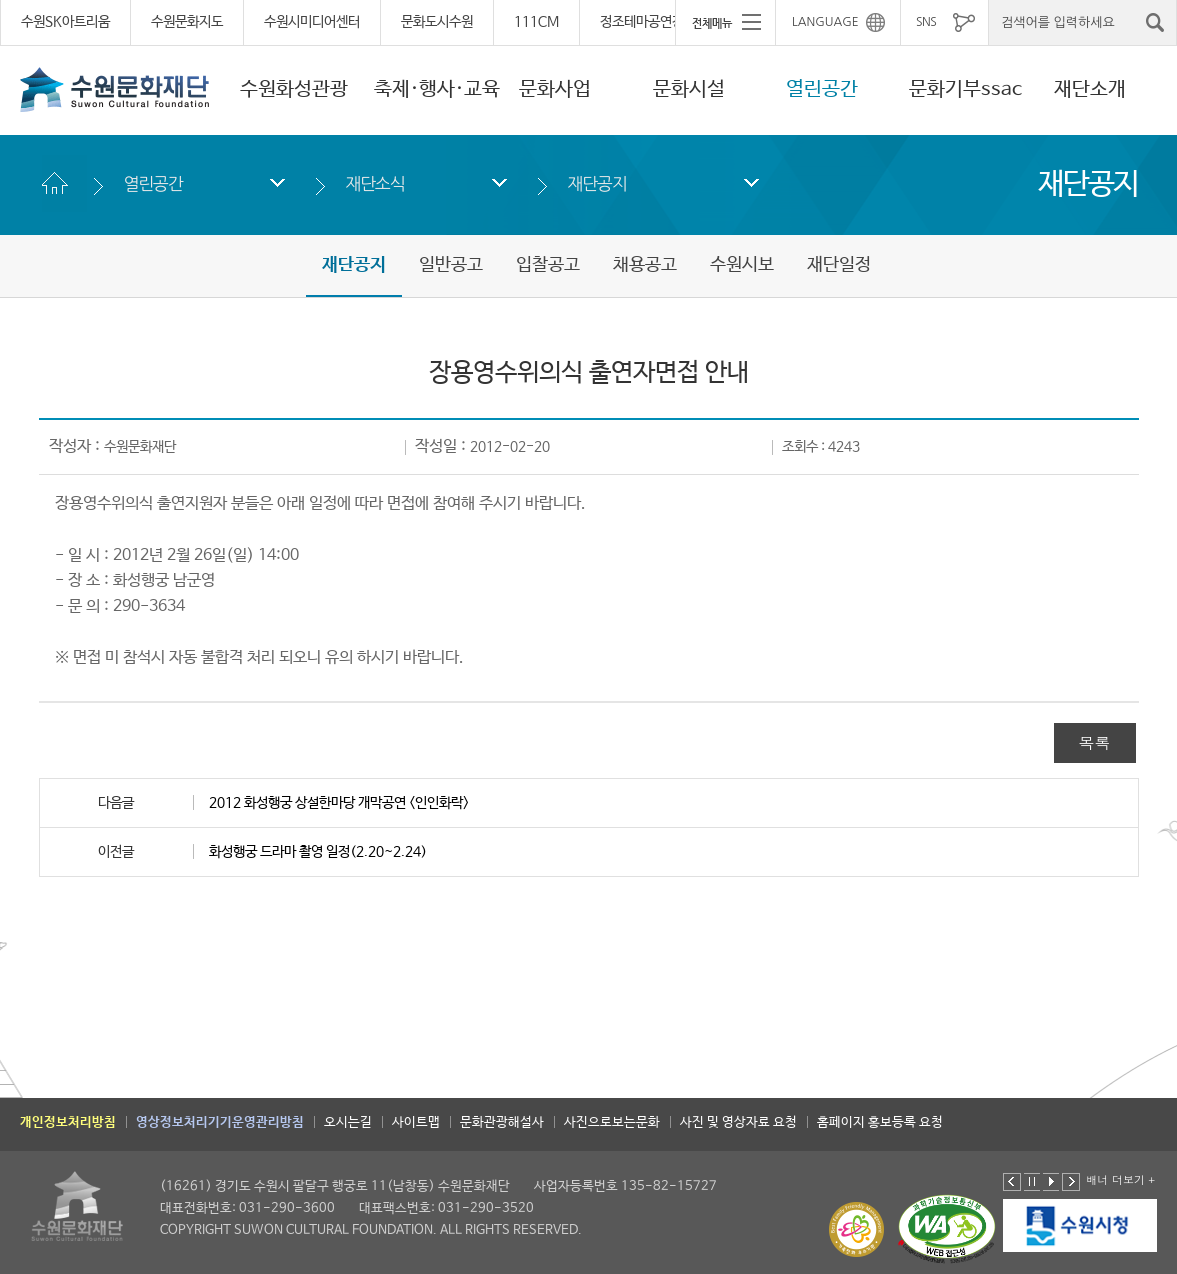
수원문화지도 (187, 22)
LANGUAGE (825, 22)
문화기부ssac (965, 89)
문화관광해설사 (502, 1122)
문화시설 (689, 89)
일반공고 (451, 265)
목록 (1095, 742)
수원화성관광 (294, 89)
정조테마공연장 (642, 22)
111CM (536, 22)
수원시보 (742, 265)
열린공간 (822, 89)
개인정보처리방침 (68, 1122)
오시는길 (348, 1122)
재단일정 (839, 265)
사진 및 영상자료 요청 (738, 1122)
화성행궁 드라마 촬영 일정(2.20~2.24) (318, 852)
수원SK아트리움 (65, 22)
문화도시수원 (437, 22)
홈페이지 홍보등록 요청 (880, 1122)
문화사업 (555, 89)
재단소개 (1090, 89)
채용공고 (645, 265)
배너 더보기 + (1120, 1179)
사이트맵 (416, 1122)
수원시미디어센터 (312, 22)
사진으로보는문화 (612, 1122)
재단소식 (375, 183)
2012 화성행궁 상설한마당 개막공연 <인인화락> (339, 803)
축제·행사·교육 (437, 89)
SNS (926, 22)
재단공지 (597, 183)
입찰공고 (548, 265)
